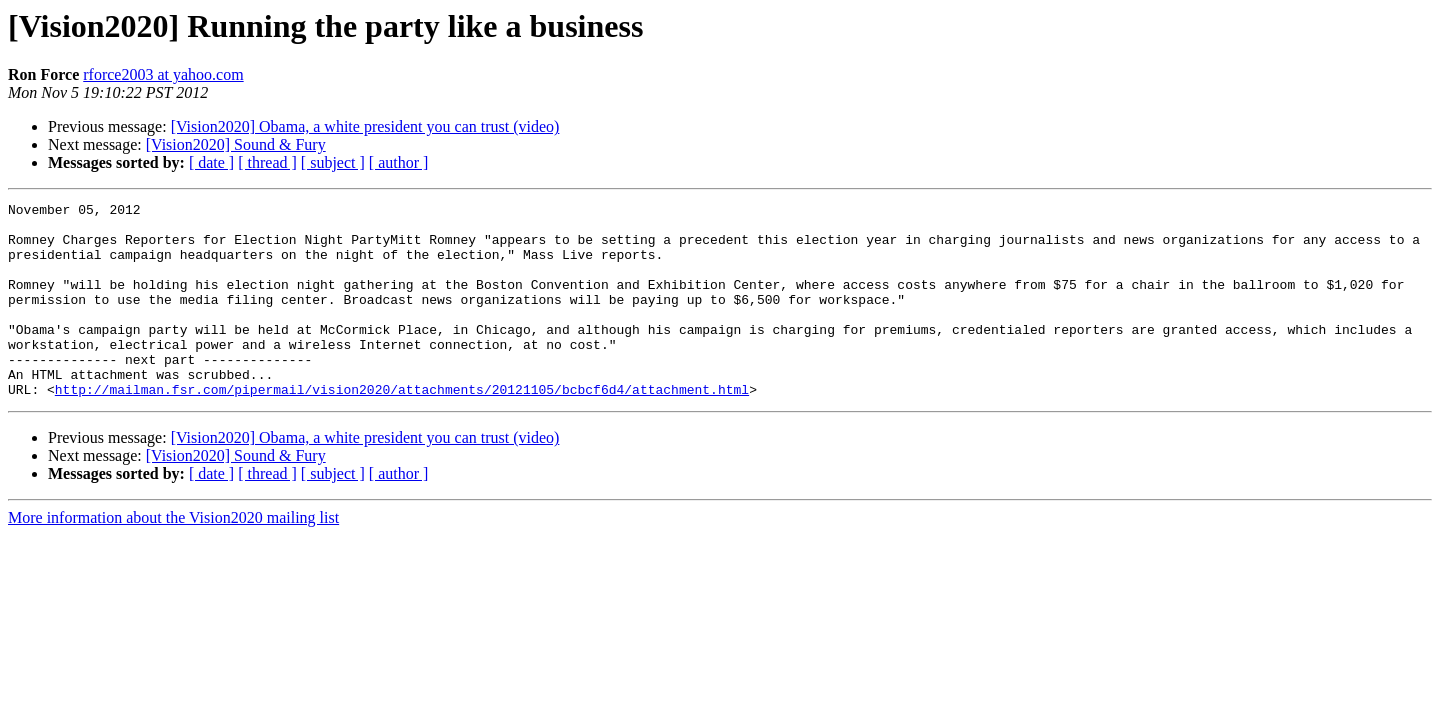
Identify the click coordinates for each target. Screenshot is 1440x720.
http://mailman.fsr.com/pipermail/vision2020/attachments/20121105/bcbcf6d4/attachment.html (402, 428)
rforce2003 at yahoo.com (163, 74)
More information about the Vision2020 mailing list (173, 556)
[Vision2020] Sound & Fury (236, 144)
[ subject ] (333, 162)
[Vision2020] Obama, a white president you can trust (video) (365, 126)
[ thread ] (267, 162)
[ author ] (399, 162)
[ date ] (211, 162)
